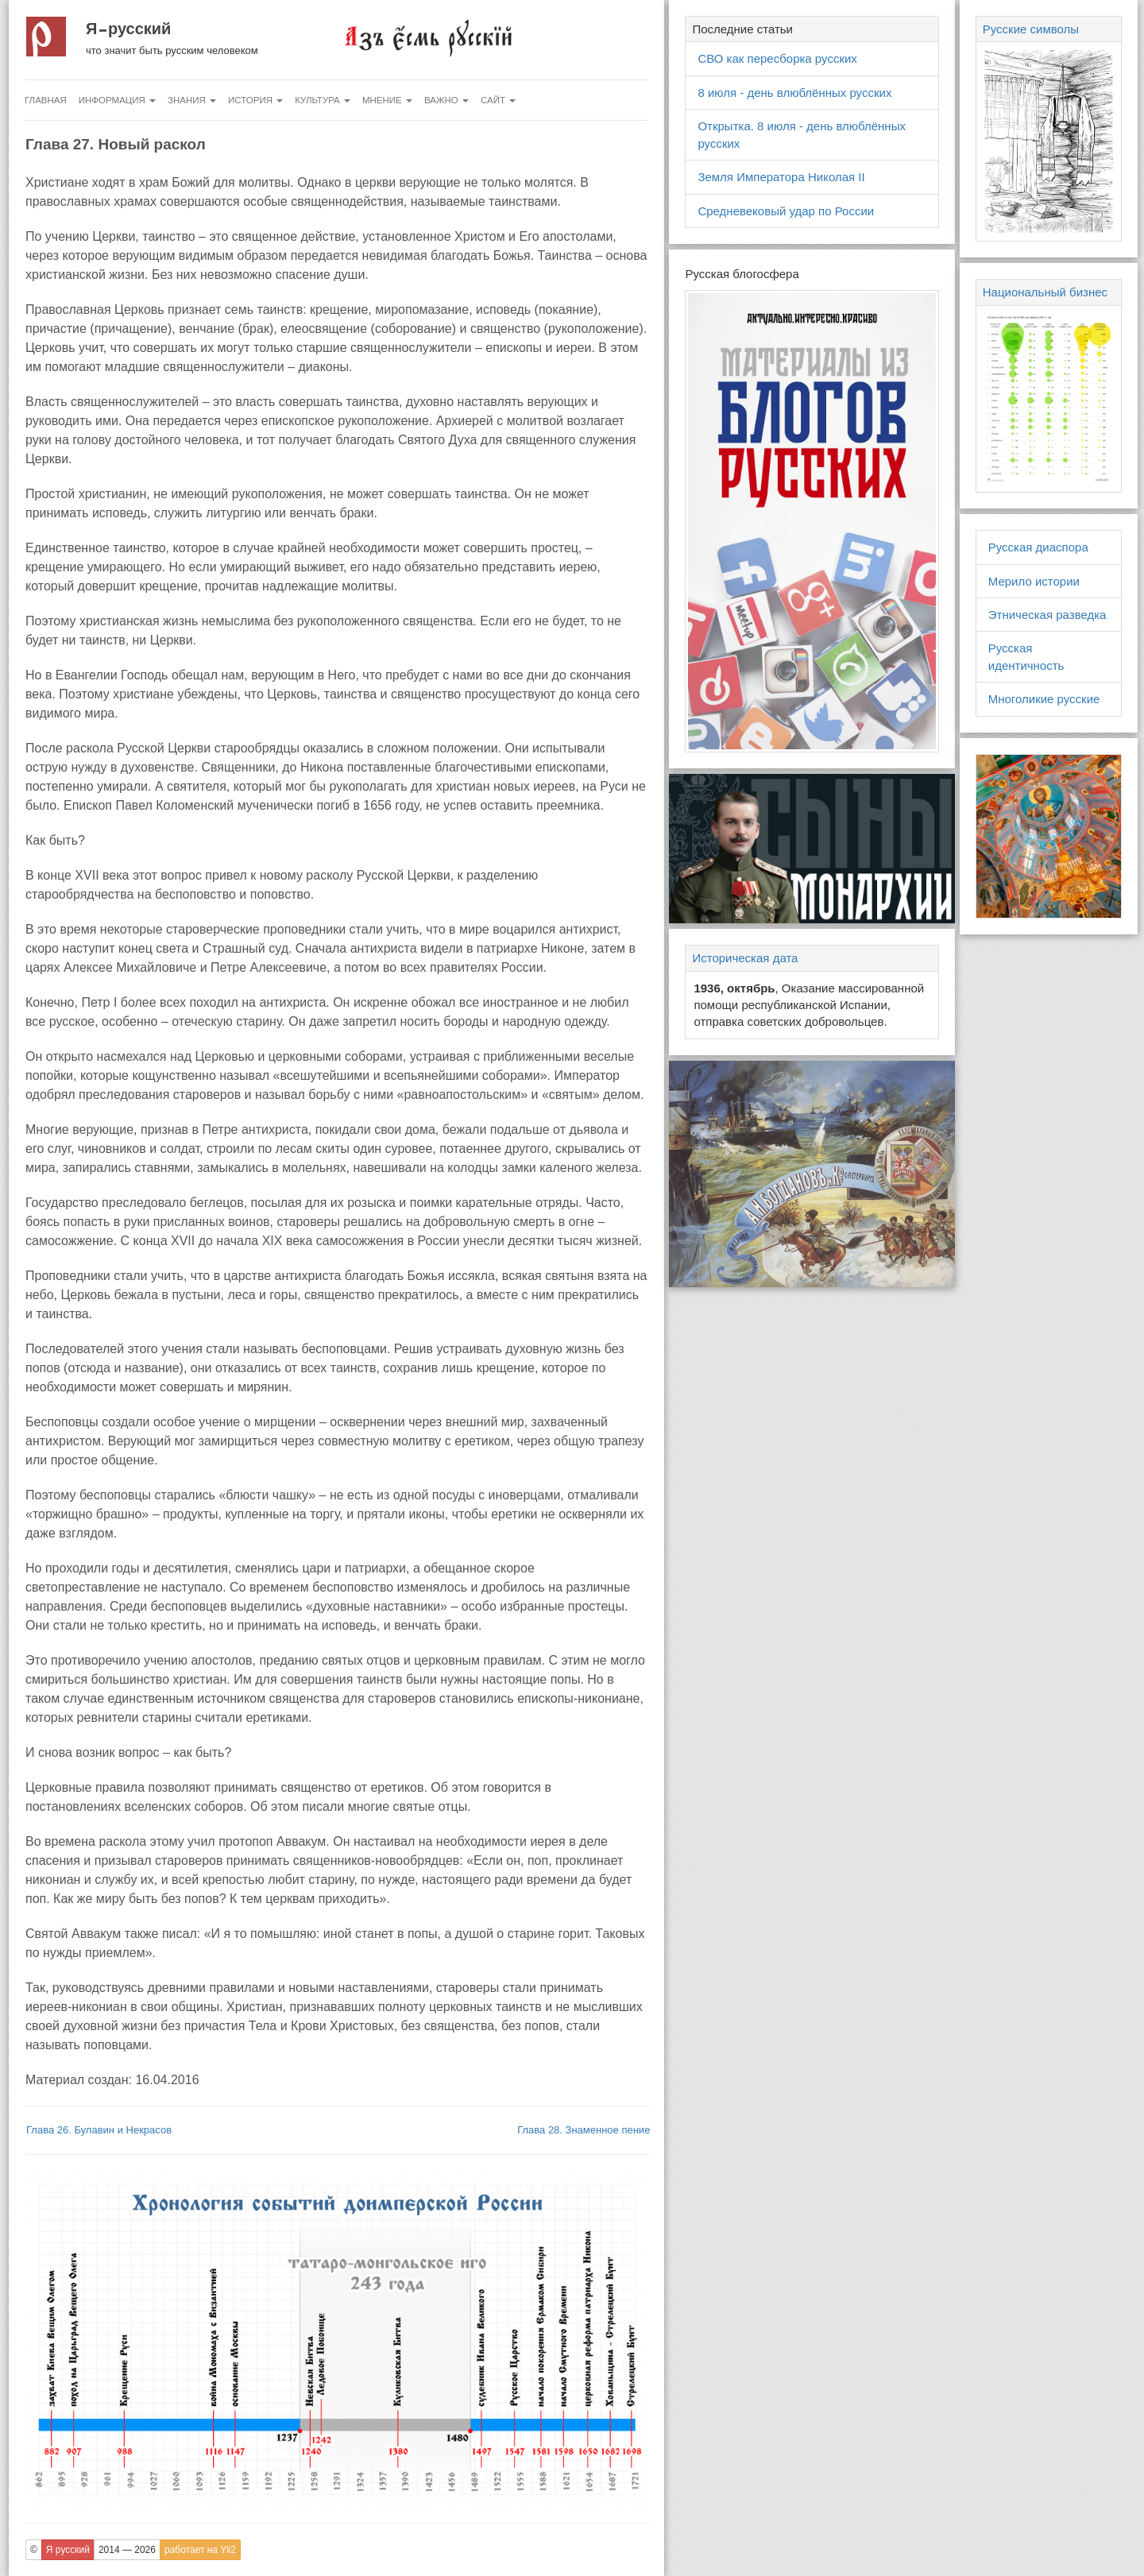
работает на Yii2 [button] (200, 2549)
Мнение (387, 100)
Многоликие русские (1044, 699)
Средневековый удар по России (786, 211)
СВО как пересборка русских (777, 58)
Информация (117, 100)
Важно (446, 100)
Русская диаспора (1038, 547)
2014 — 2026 (127, 2549)
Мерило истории (1034, 581)
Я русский (128, 28)
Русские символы (1031, 29)
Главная (46, 100)
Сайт (498, 100)
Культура (322, 100)
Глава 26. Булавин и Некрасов (99, 2130)
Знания (192, 100)
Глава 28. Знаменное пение (583, 2130)
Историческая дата (745, 958)
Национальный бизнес (1045, 292)
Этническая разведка (1047, 614)
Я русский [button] (68, 2549)
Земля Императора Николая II (781, 177)
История (255, 100)
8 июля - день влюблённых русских (794, 92)
